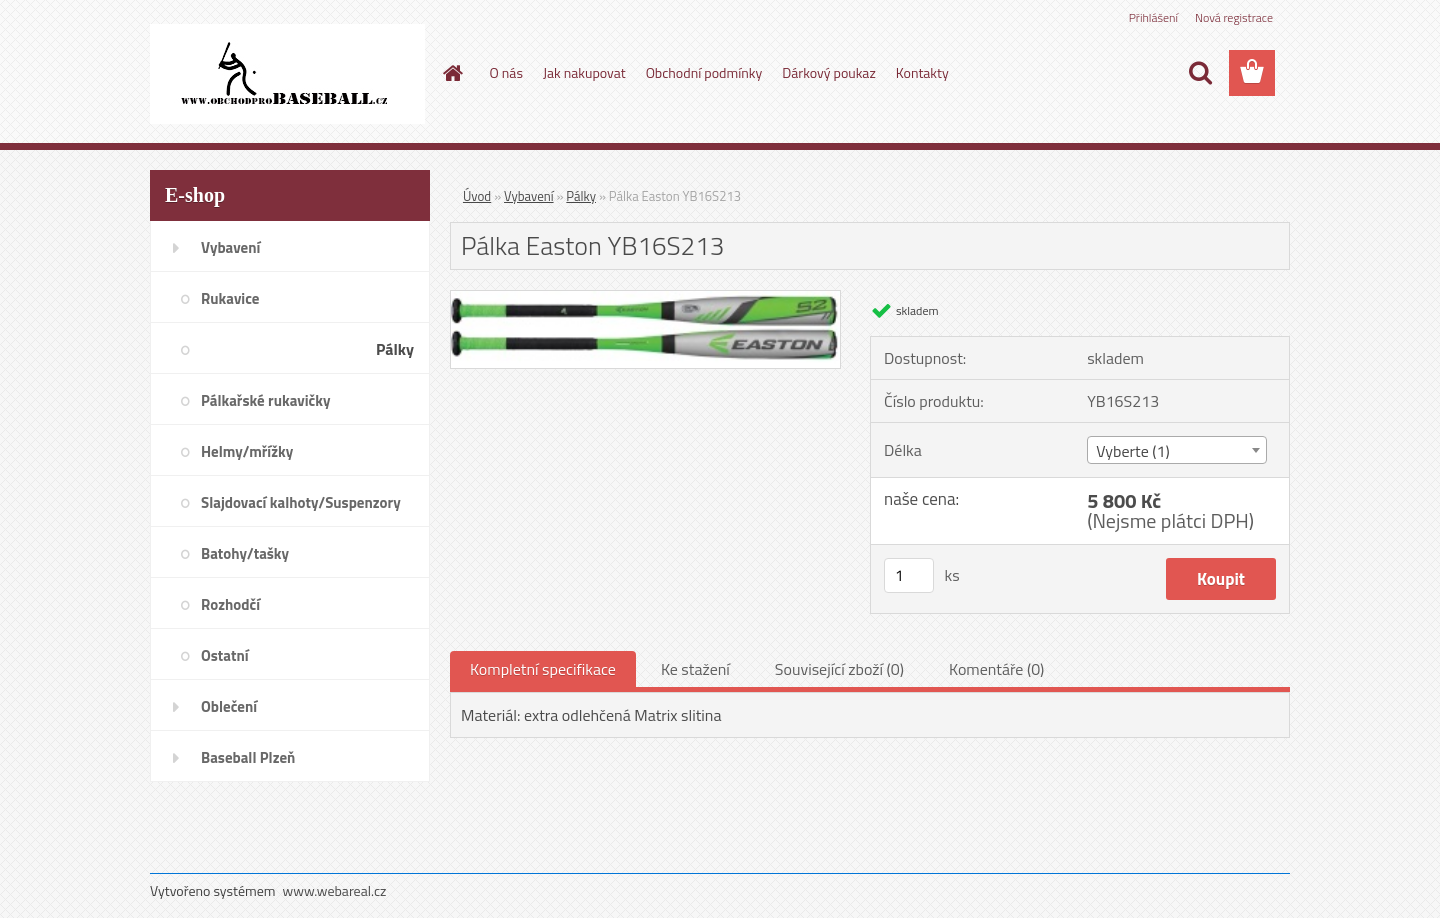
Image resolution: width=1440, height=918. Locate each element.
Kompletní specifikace (543, 669)
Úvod (477, 196)
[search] (1200, 73)
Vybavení (529, 196)
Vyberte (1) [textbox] (1133, 451)
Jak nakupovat (584, 72)
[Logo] (287, 74)
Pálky (581, 196)
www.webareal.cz (335, 890)
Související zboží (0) (839, 669)
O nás (506, 72)
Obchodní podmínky (704, 72)
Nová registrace (1234, 17)
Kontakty (922, 72)
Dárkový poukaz (829, 72)
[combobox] (1176, 450)
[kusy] (909, 575)
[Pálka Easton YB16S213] (645, 299)
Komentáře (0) (996, 669)
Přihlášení (1153, 17)
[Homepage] (452, 73)
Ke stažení (695, 669)
